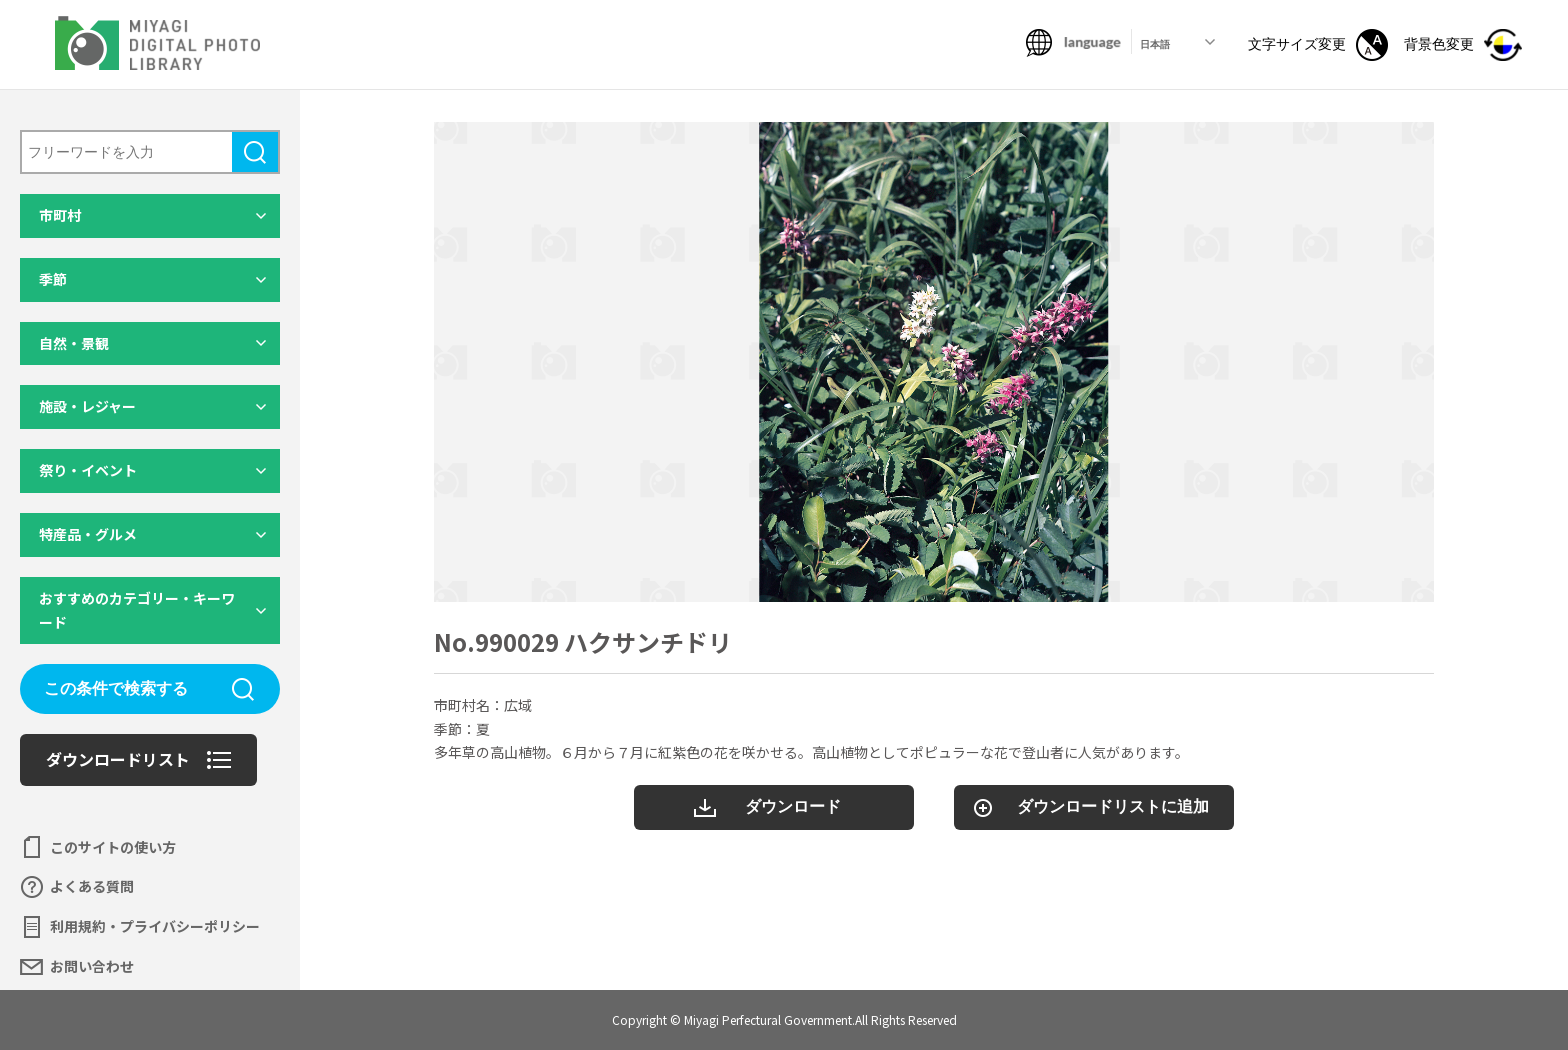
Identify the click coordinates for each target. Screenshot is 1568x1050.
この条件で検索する (116, 688)
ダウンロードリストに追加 (1113, 806)
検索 (255, 152)
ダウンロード (793, 806)
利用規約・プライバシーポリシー (155, 926)
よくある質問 (92, 886)
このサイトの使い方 (113, 847)
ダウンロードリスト (118, 759)
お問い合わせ (92, 966)
